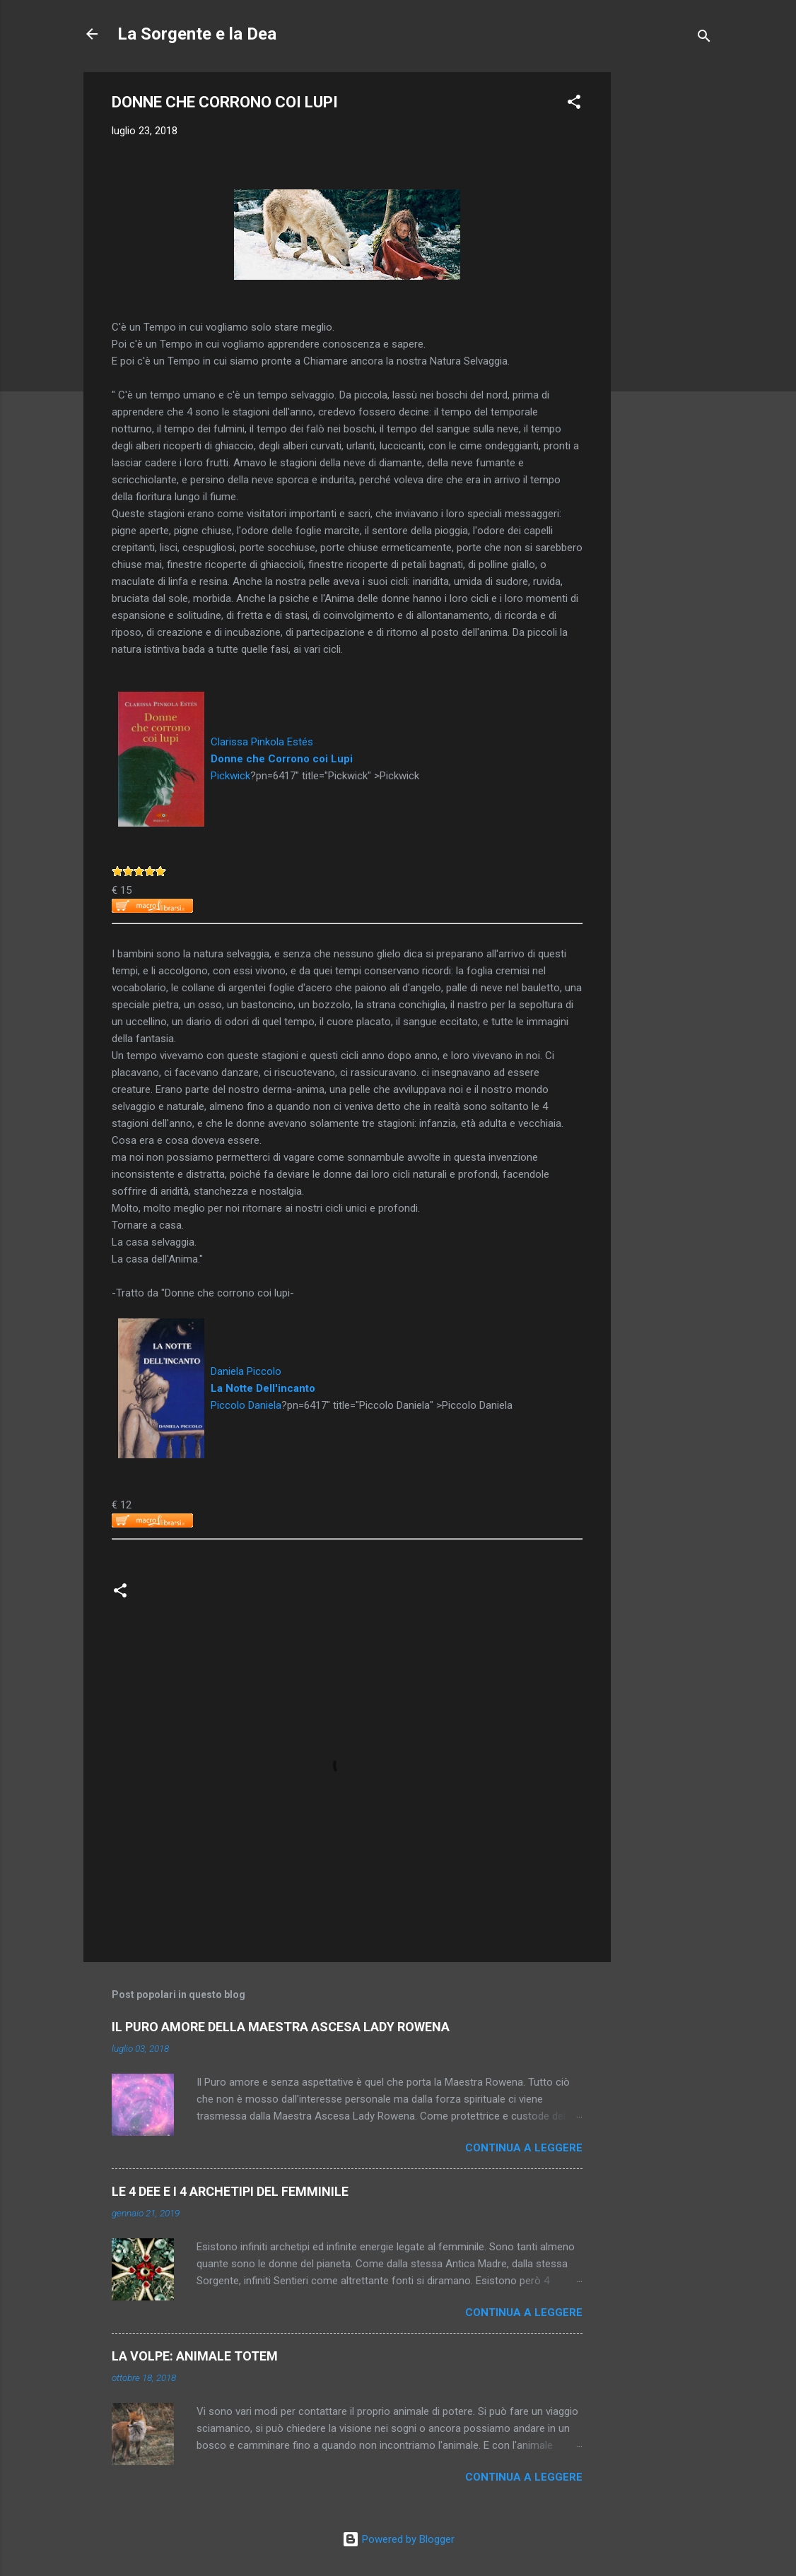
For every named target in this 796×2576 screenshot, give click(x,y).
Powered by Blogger (398, 2539)
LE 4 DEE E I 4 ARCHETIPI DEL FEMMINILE (230, 2191)
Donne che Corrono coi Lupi (282, 758)
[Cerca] (704, 38)
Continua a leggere (524, 2147)
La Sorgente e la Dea (196, 34)
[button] (574, 104)
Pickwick (230, 775)
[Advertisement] (667, 284)
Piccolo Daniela (246, 1405)
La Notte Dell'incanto (263, 1388)
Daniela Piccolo (246, 1371)
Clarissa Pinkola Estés (262, 741)
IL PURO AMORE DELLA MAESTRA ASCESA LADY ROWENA (281, 2026)
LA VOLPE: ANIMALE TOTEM (195, 2355)
